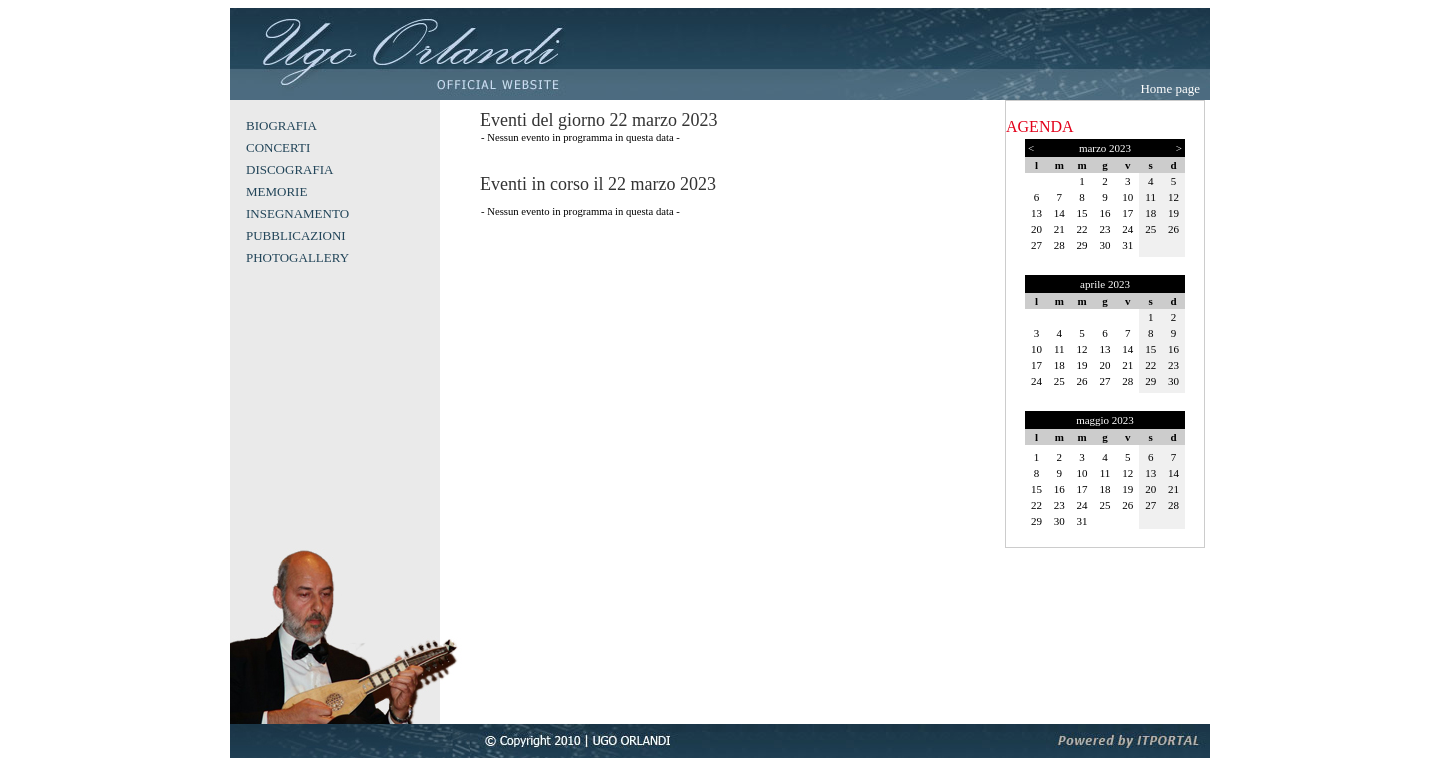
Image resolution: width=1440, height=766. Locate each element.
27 (1036, 245)
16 (1104, 213)
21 (1059, 229)
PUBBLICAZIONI (296, 235)
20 (1036, 229)
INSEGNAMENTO (297, 213)
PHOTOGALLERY (297, 257)
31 (1127, 245)
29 (1082, 245)
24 (1127, 229)
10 (1127, 197)
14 (1059, 213)
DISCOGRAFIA (289, 169)
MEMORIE (276, 191)
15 (1082, 213)
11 (1150, 197)
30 (1104, 245)
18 (1150, 213)
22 (1082, 229)
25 (1150, 229)
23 (1104, 229)
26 (1173, 229)
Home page (1170, 88)
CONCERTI (278, 147)
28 (1059, 245)
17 (1127, 213)
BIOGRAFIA (281, 125)
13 (1036, 213)
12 (1173, 197)
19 (1173, 213)
